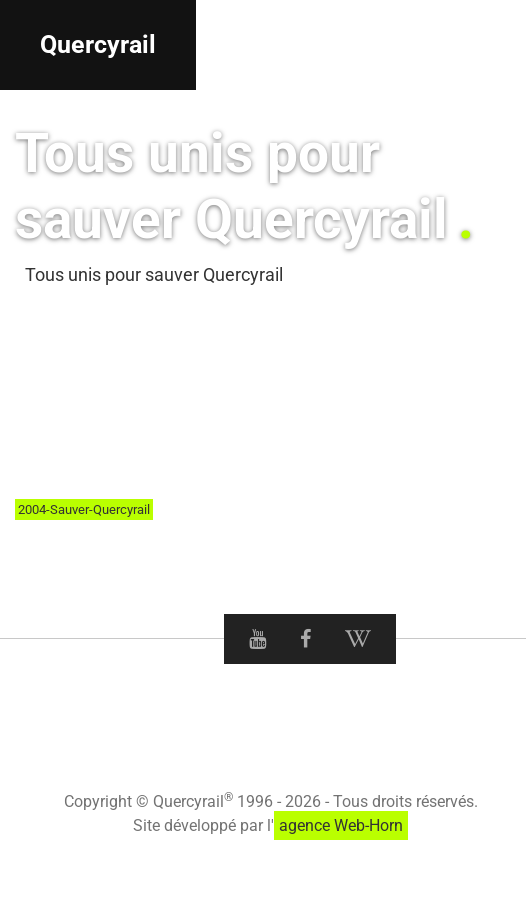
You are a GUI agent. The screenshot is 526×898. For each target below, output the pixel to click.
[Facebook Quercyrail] (305, 639)
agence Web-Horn (341, 825)
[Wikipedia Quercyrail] (358, 639)
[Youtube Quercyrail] (257, 639)
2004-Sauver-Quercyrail (84, 509)
